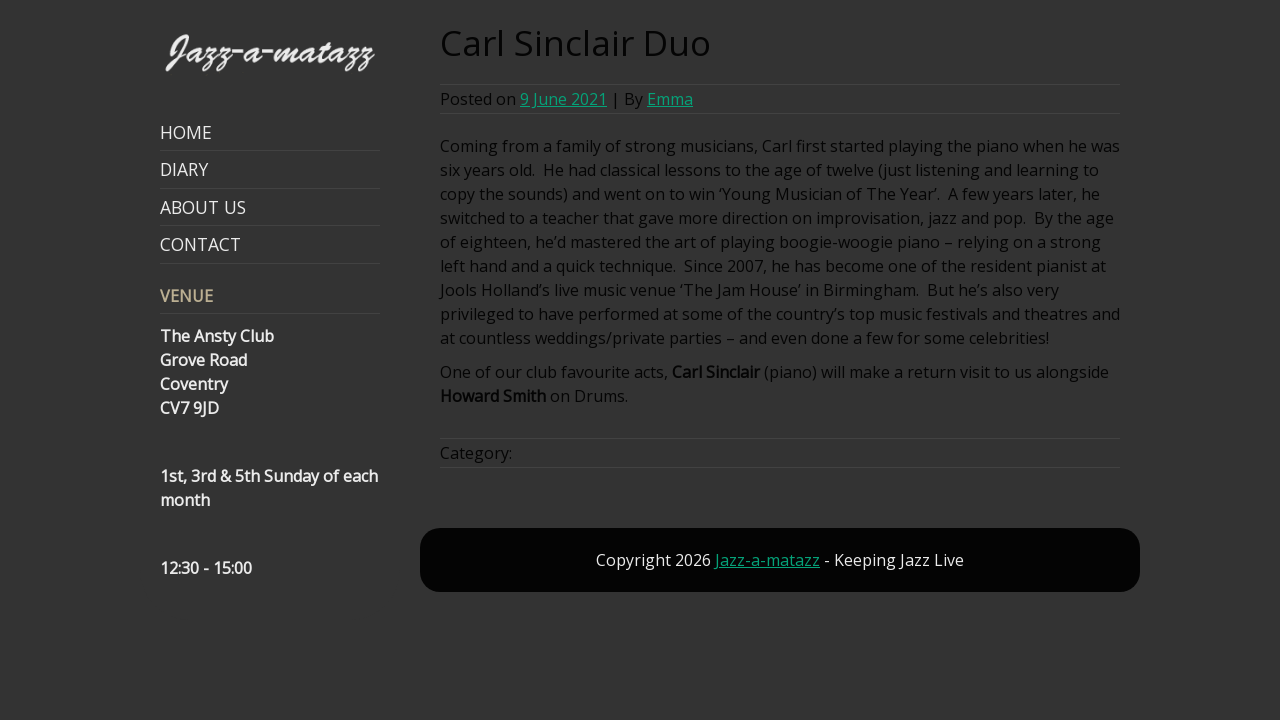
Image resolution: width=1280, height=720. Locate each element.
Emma (670, 99)
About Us (203, 207)
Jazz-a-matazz (767, 560)
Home (186, 132)
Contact (200, 244)
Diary (184, 169)
